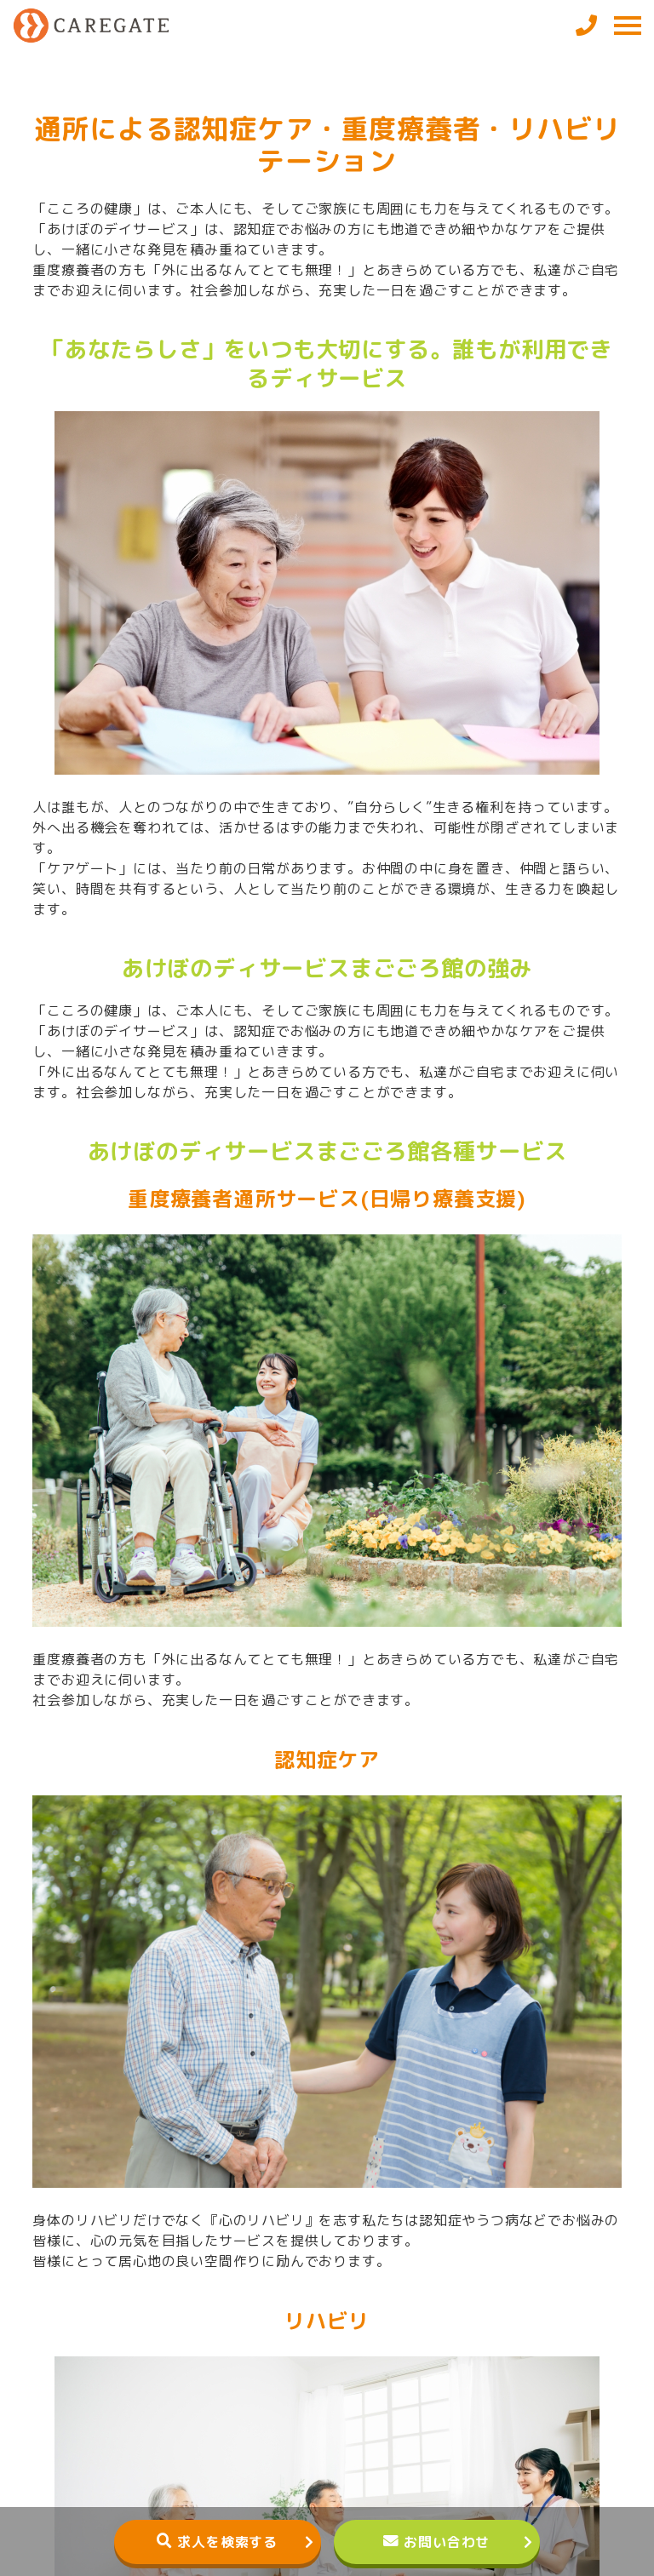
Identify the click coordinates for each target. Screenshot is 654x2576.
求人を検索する (227, 2542)
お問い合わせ (447, 2542)
